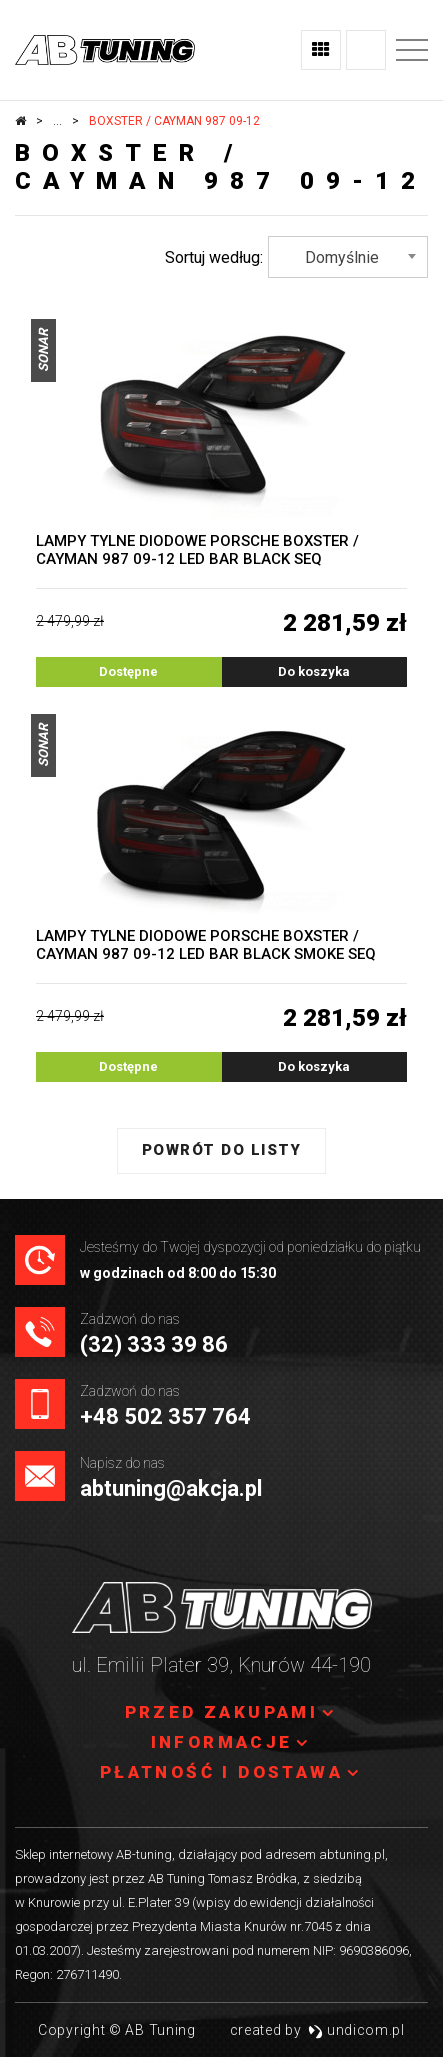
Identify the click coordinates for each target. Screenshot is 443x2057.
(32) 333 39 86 (154, 1344)
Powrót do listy (222, 1150)
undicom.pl (356, 2030)
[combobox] (348, 257)
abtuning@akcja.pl (171, 1488)
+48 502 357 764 (165, 1416)
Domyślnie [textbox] (342, 257)
